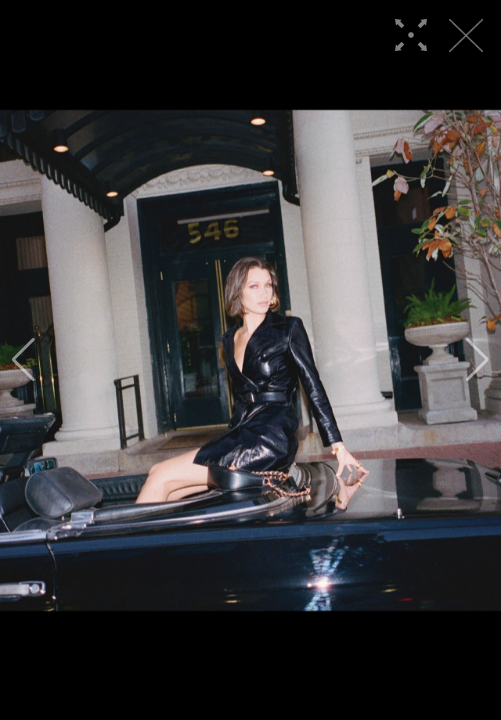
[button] (23, 360)
